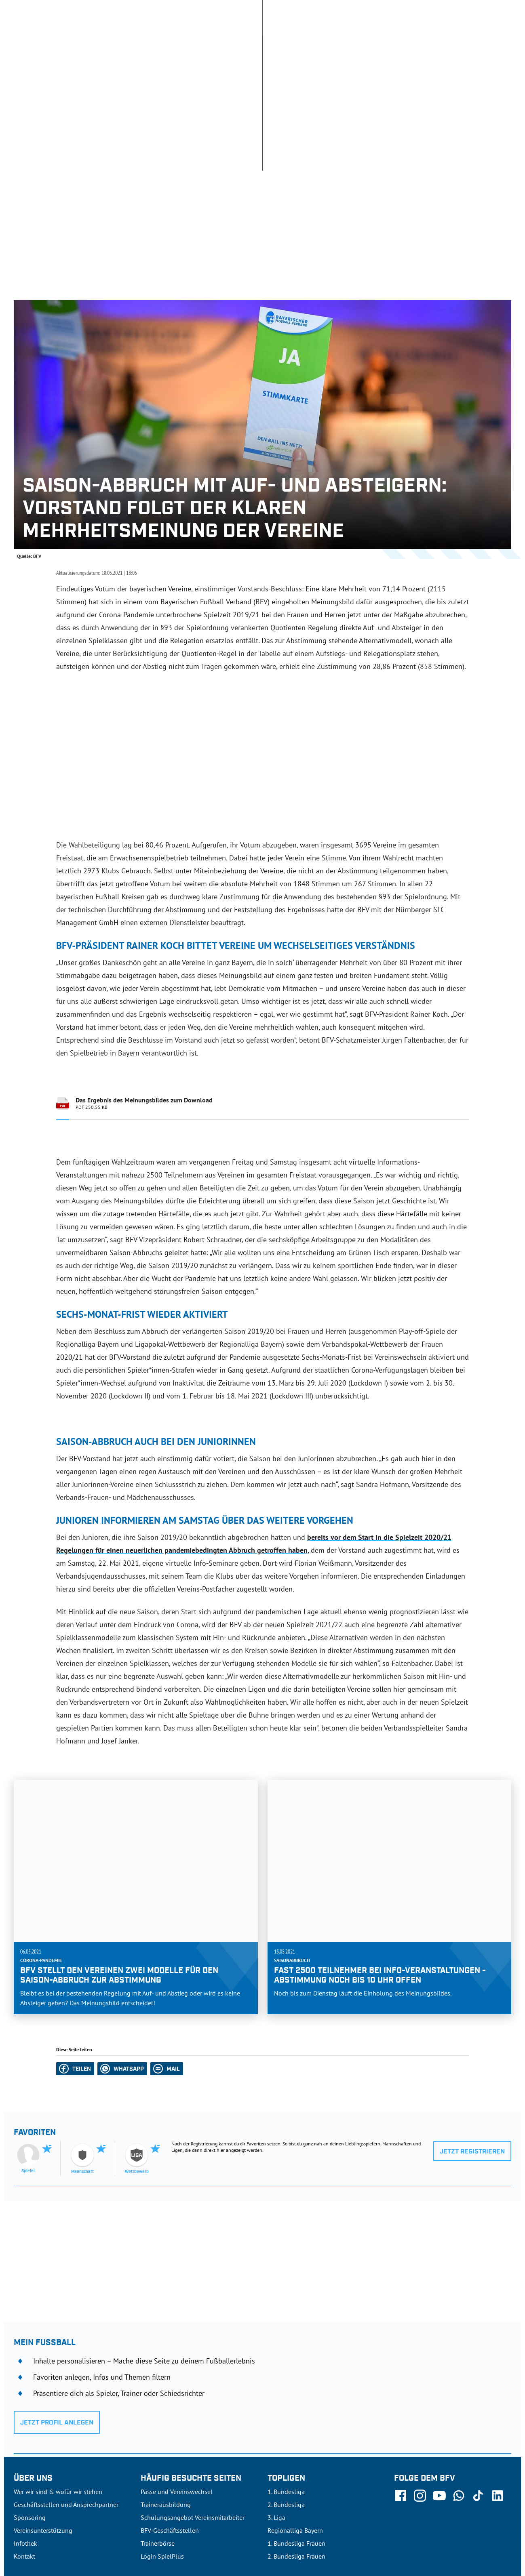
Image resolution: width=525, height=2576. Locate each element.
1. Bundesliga (286, 2375)
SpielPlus (406, 11)
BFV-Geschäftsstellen (170, 2414)
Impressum (497, 2518)
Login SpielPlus (162, 2439)
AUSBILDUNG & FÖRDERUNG (296, 44)
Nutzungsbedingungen (405, 2518)
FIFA (81, 2518)
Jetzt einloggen (478, 12)
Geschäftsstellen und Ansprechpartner (66, 2388)
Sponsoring (30, 2401)
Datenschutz (458, 2518)
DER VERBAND (366, 44)
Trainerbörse (158, 2426)
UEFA (59, 2518)
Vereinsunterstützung (43, 2414)
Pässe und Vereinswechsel (177, 2375)
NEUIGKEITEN (122, 44)
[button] (75, 1951)
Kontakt (24, 2439)
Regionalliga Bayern (295, 2414)
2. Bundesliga (286, 2388)
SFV (18, 2518)
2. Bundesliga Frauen (296, 2439)
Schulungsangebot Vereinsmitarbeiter (193, 2401)
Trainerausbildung (166, 2388)
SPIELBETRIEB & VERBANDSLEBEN (200, 44)
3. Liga (276, 2401)
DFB (38, 2518)
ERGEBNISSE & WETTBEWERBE (54, 44)
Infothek (438, 11)
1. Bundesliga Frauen (296, 2426)
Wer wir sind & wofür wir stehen (58, 2375)
